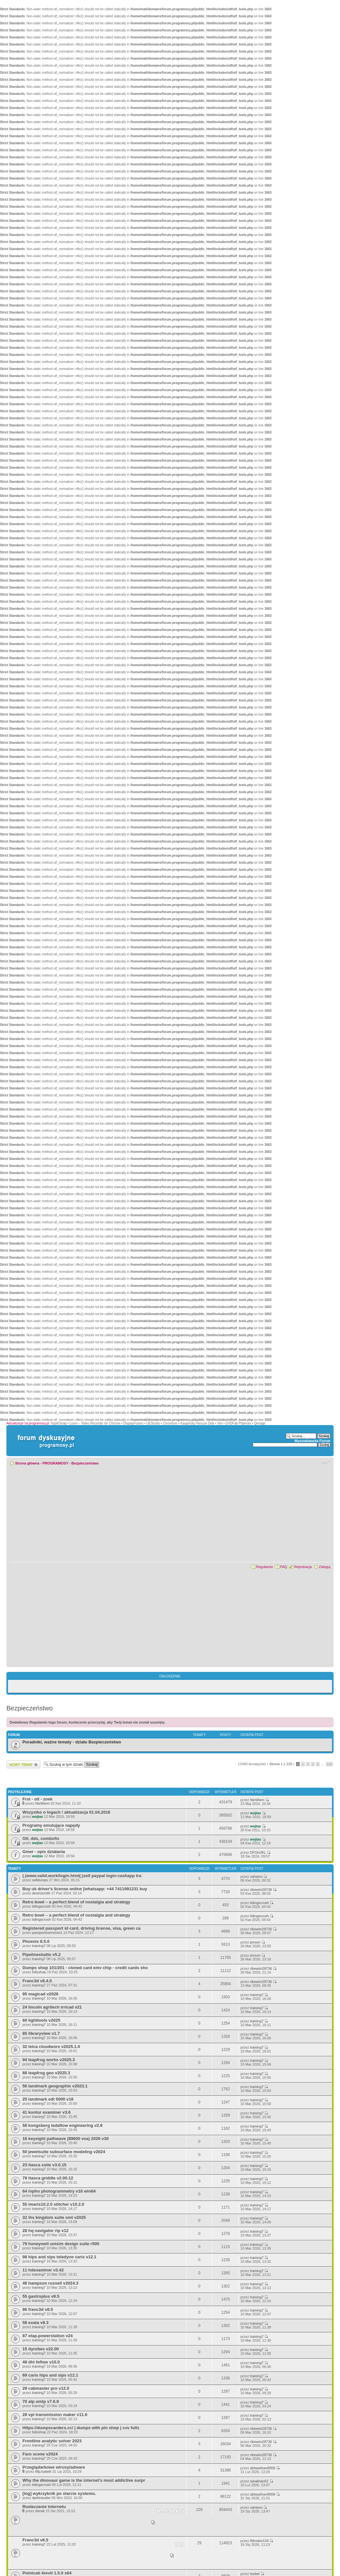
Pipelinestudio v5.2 (41, 1954)
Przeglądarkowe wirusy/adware (53, 2467)
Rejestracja (303, 1567)
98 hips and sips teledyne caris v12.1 (59, 2256)
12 (181, 2511)
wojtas (37, 1816)
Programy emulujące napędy (51, 1825)
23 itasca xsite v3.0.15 (44, 2164)
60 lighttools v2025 (41, 2020)
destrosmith (41, 1893)
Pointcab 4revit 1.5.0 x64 (46, 2573)
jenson (255, 1942)
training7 (39, 1946)
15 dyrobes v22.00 (40, 2348)
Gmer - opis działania (43, 1851)
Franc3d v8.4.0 (37, 1980)
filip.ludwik (43, 2471)
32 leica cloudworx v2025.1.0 (51, 2046)
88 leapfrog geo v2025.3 (46, 2072)
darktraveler (41, 2498)
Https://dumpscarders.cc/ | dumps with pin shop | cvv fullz (80, 2427)
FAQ (283, 1567)
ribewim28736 (261, 1890)
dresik (40, 2511)
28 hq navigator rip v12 (45, 2230)
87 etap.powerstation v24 (47, 2335)
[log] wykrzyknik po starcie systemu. (59, 2493)
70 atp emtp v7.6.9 (40, 2401)
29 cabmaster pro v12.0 (45, 2388)
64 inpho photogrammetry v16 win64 (59, 2191)
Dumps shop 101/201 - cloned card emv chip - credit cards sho (85, 1967)
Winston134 (259, 2541)
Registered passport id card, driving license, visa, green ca (81, 1928)
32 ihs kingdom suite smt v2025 (54, 2217)
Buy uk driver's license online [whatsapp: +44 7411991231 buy (84, 1888)
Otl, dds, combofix (40, 1838)
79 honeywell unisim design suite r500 (60, 2243)
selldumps (40, 1880)
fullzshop (39, 1972)
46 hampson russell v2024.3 (50, 2283)
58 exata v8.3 (35, 2322)
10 (168, 2511)
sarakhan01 (259, 2481)
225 (329, 1764)
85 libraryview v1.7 (41, 2033)
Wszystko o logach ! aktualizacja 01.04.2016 (66, 1812)
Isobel (254, 2574)
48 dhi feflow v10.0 (41, 2362)
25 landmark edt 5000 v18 (47, 2099)
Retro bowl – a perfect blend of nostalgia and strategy (76, 1902)
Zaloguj (324, 1567)
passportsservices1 (47, 1932)
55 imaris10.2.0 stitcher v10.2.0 (53, 2204)
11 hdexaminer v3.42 (43, 2270)
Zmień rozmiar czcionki (325, 1462)
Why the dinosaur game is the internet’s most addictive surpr (83, 2480)
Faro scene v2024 (40, 2454)
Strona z (280, 1764)
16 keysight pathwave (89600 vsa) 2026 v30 (65, 2138)
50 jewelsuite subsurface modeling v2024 (63, 2151)
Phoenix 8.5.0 (35, 1941)
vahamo (256, 1876)
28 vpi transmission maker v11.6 (54, 2414)
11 (175, 2511)
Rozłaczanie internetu (44, 2506)
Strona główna (27, 1463)
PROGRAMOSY (55, 1463)
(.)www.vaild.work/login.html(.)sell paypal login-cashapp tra (81, 1875)
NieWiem (42, 1803)
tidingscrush (41, 1906)
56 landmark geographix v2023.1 (54, 2086)
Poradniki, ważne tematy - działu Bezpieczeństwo (71, 1742)
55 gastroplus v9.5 (40, 2296)
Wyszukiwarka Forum (312, 1441)
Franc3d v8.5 (35, 2540)
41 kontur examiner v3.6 (46, 2112)
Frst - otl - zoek (37, 1799)
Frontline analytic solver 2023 (52, 2440)
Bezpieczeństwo (85, 1463)
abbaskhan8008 (262, 2468)
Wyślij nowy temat (23, 1764)
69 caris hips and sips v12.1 (50, 2375)
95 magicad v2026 (40, 1994)
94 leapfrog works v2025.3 (48, 2059)
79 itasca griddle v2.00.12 (47, 2178)
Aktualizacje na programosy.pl (27, 1423)
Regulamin (264, 1567)
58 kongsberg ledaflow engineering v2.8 (62, 2125)
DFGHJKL (258, 1852)
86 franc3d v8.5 (37, 2309)
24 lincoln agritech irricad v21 (52, 2007)
